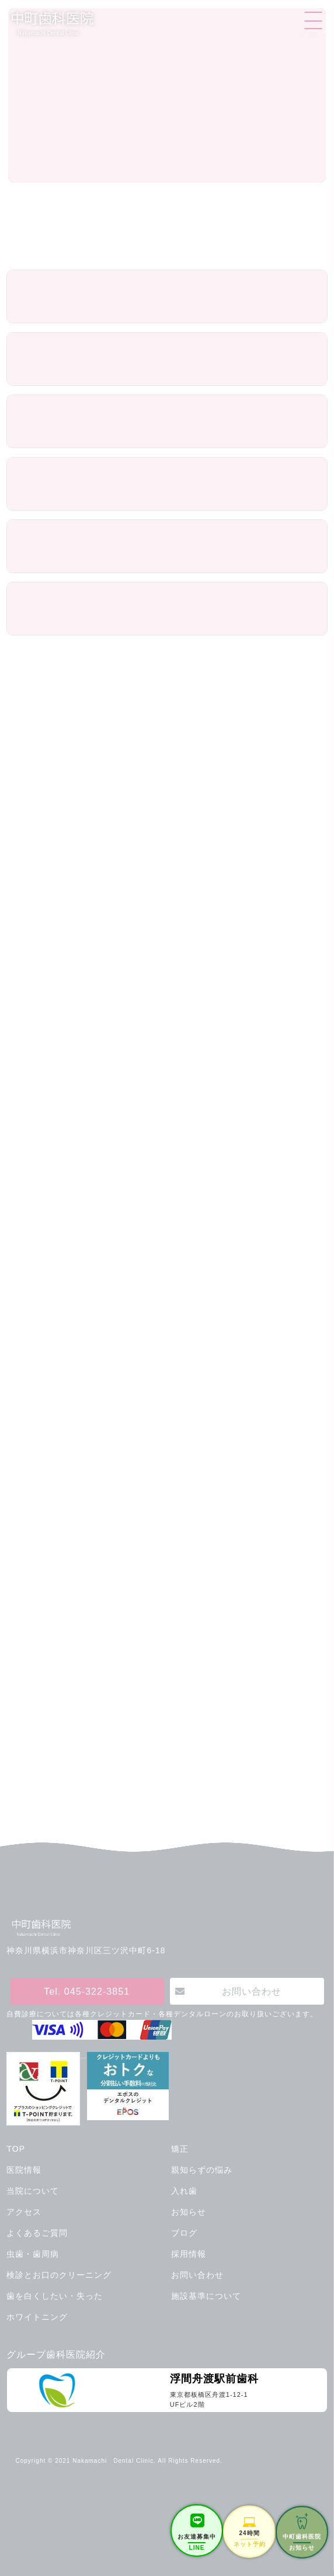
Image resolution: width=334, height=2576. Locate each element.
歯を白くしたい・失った (54, 2296)
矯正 (180, 2148)
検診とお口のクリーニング (59, 2275)
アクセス (23, 2212)
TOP (15, 2148)
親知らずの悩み (201, 2169)
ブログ (184, 2233)
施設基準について (206, 2296)
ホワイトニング (37, 2317)
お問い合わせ (251, 1991)
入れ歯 (184, 2190)
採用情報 (188, 2254)
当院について (32, 2190)
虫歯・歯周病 (32, 2254)
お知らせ (188, 2212)
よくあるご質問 (37, 2233)
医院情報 (23, 2169)
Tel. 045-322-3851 (87, 1991)
